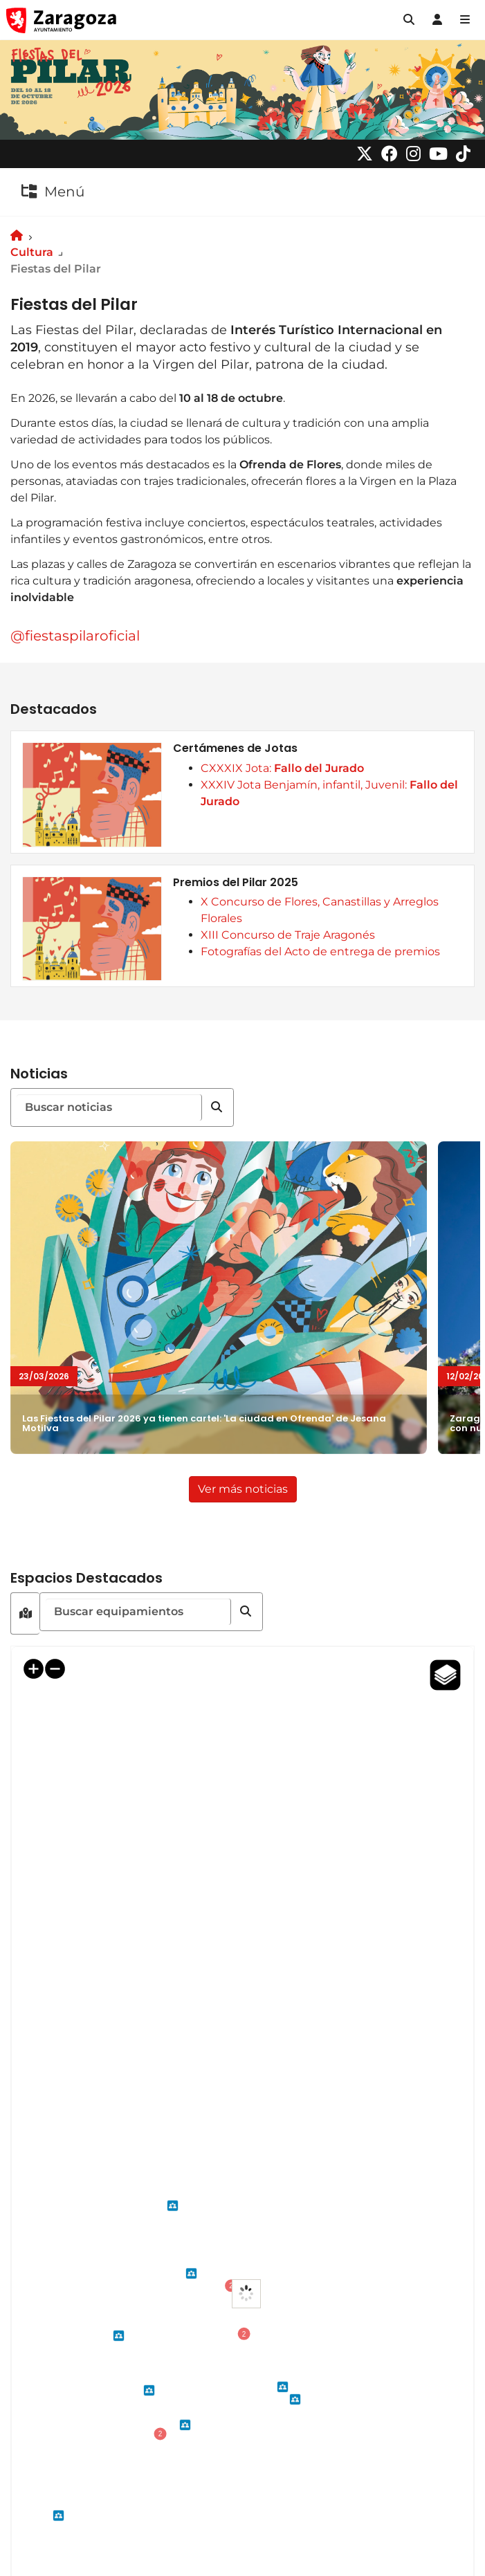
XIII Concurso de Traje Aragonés (288, 934)
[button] (408, 20)
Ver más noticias (247, 1488)
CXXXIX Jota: (282, 768)
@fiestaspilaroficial (75, 635)
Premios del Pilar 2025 (235, 882)
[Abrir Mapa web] (465, 20)
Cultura (31, 252)
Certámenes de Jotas (235, 748)
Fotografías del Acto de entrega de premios (320, 951)
